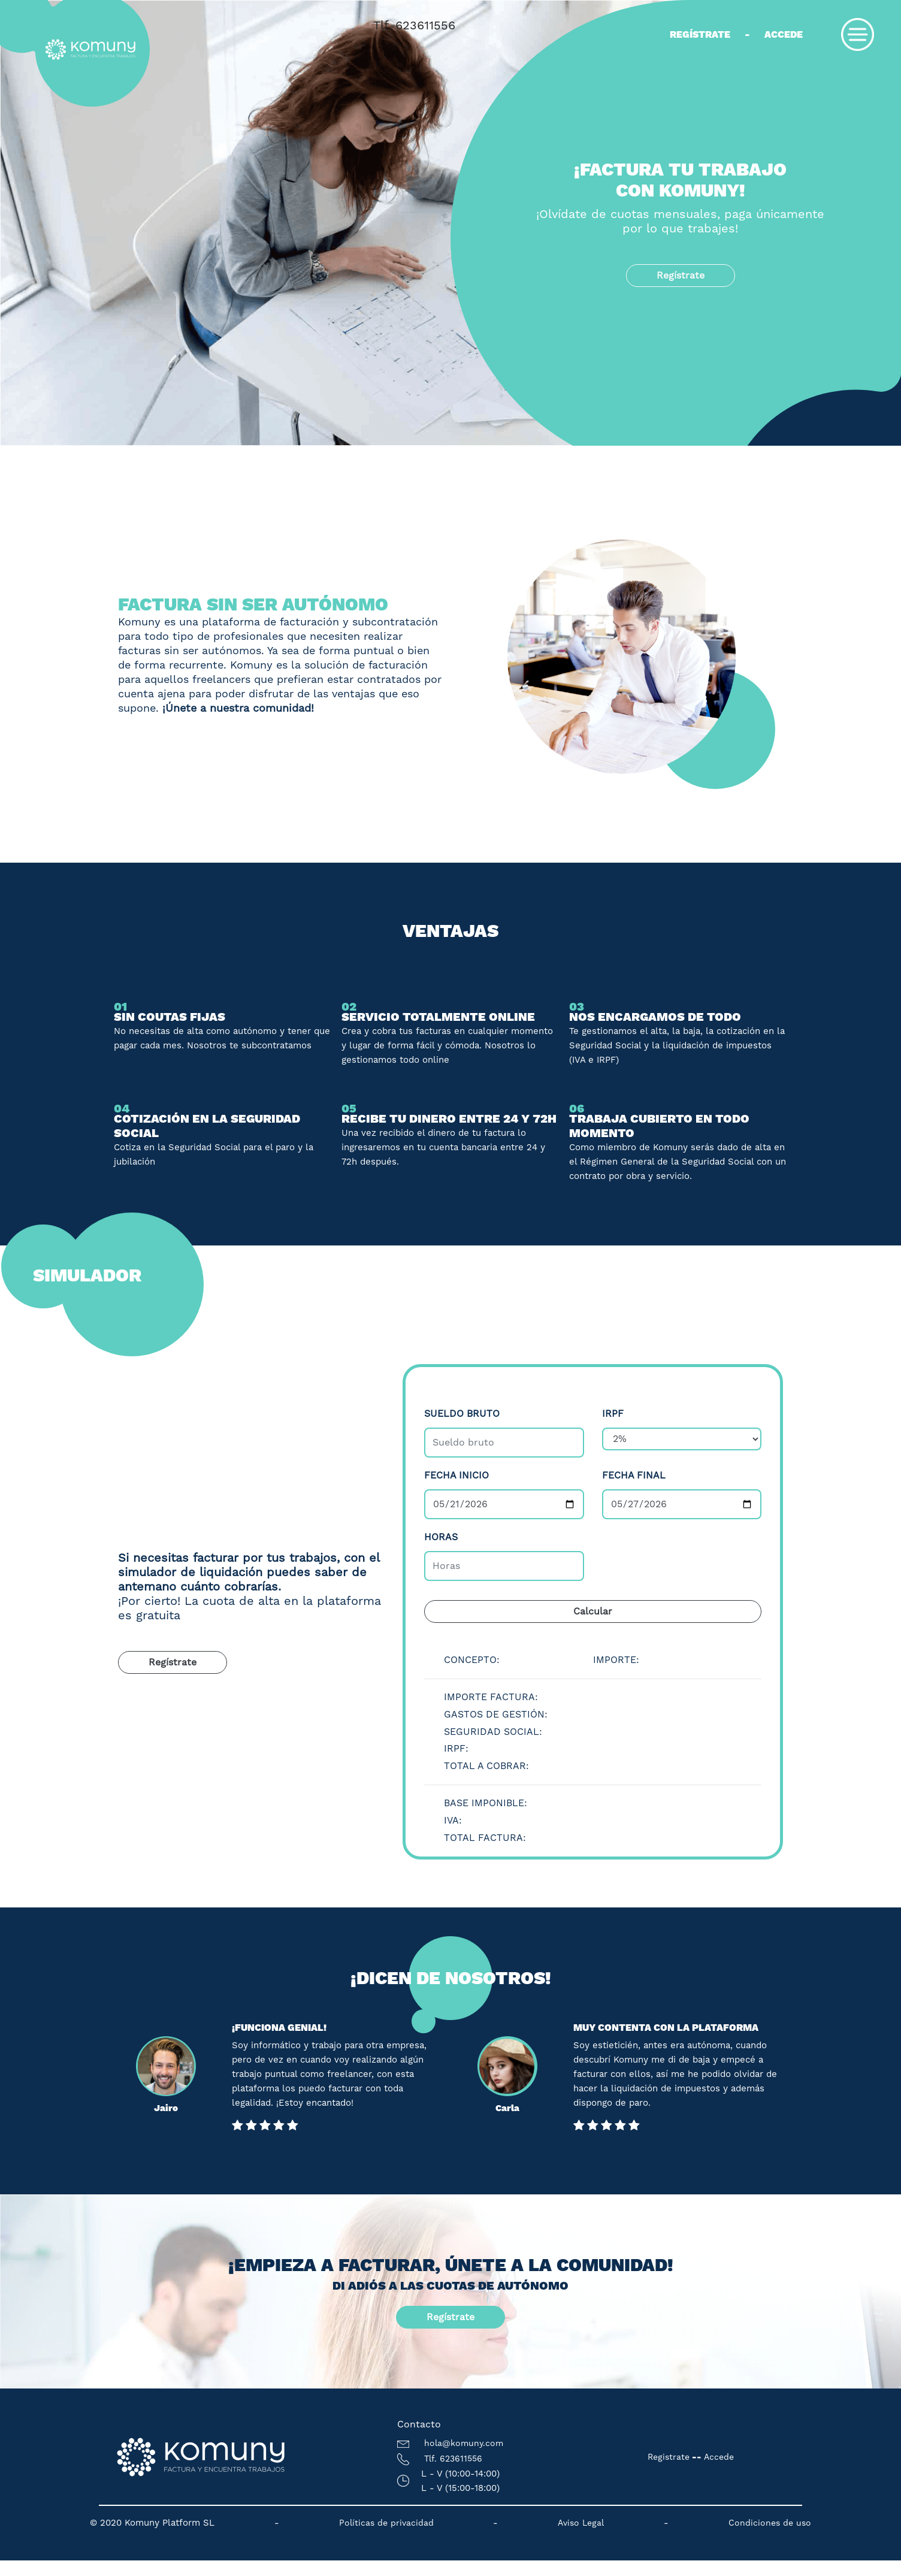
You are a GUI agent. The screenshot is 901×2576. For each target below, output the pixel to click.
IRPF (613, 1413)
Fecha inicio (456, 1475)
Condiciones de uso (769, 2522)
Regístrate (700, 34)
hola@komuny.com (450, 2443)
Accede (783, 34)
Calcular (592, 1611)
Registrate (669, 2457)
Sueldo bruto (462, 1413)
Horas (441, 1537)
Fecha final (634, 1475)
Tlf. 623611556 (414, 25)
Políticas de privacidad (386, 2522)
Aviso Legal (581, 2522)
